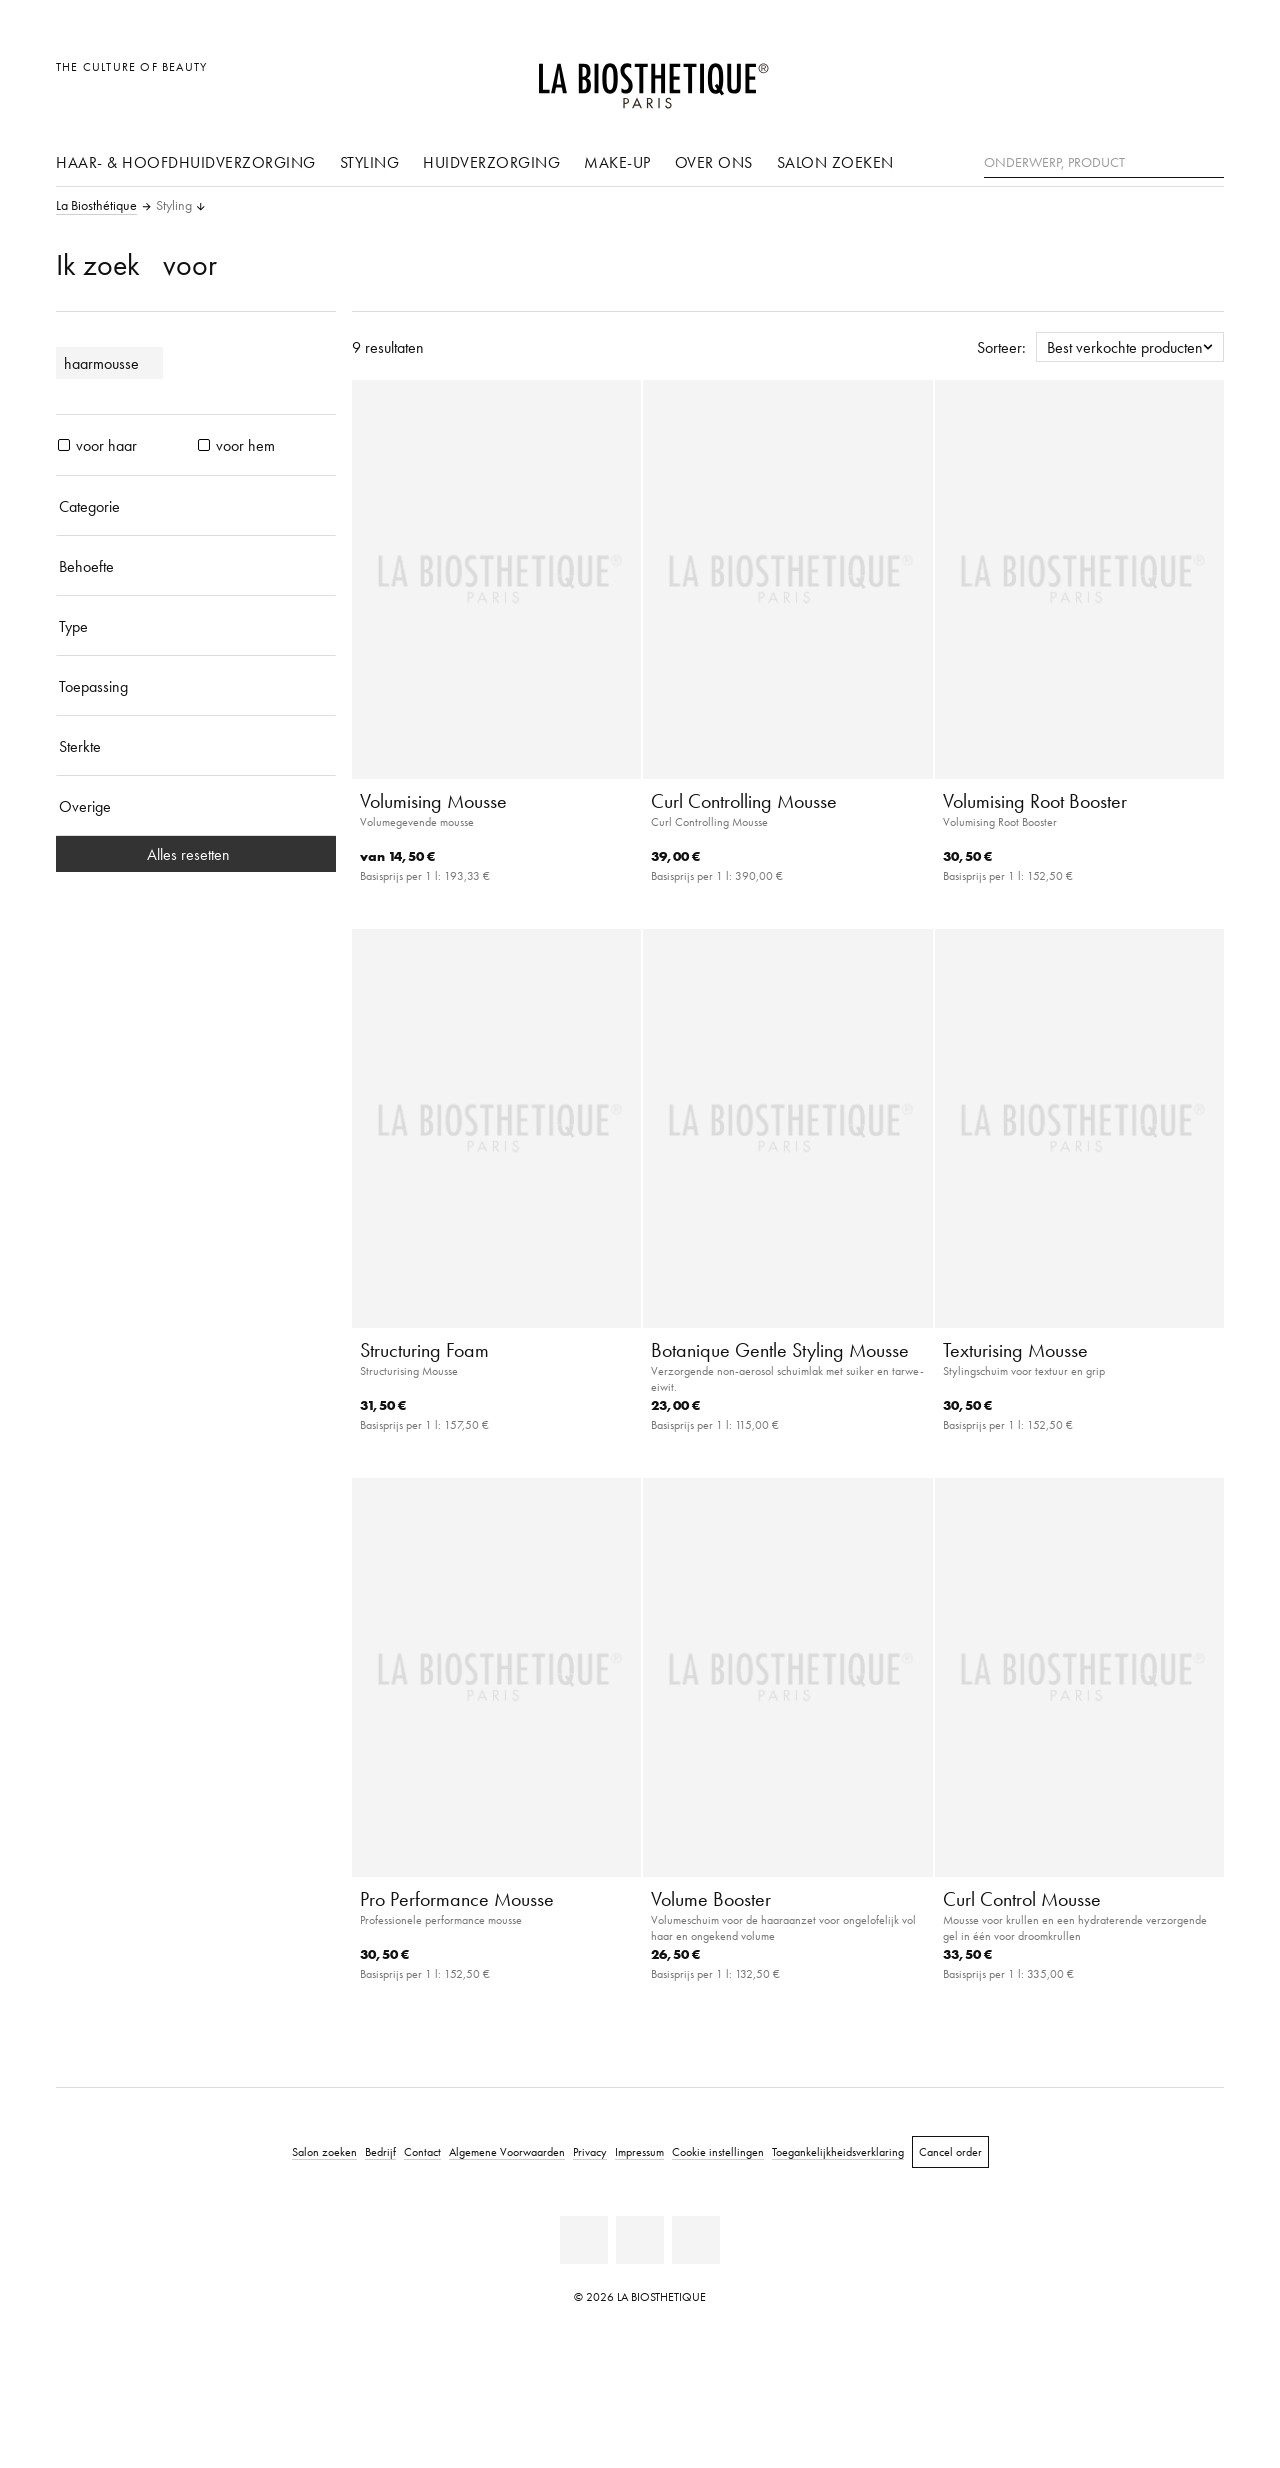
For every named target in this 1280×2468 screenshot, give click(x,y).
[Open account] (1158, 77)
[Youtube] (640, 2240)
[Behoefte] (196, 566)
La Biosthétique (96, 206)
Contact (422, 2151)
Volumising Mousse (433, 801)
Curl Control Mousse (1022, 1899)
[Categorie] (196, 506)
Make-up (617, 162)
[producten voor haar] (64, 445)
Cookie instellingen (718, 2151)
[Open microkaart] (1203, 77)
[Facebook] (584, 2240)
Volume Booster (711, 1899)
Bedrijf (380, 2151)
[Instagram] (696, 2240)
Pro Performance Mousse (457, 1899)
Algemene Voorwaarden (507, 2151)
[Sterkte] (196, 746)
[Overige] (196, 806)
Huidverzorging (491, 162)
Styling (370, 162)
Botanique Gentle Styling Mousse (780, 1350)
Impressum (639, 2151)
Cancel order (950, 2151)
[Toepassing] (196, 686)
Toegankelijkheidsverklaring (838, 2151)
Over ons (714, 162)
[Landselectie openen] (1112, 77)
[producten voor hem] (204, 445)
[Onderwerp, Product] (1104, 163)
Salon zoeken (835, 162)
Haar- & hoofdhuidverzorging (186, 162)
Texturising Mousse (1015, 1350)
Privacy (590, 2151)
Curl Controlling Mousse (744, 801)
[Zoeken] (1209, 160)
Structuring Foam (424, 1350)
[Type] (196, 626)
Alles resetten (196, 854)
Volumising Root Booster (1035, 801)
